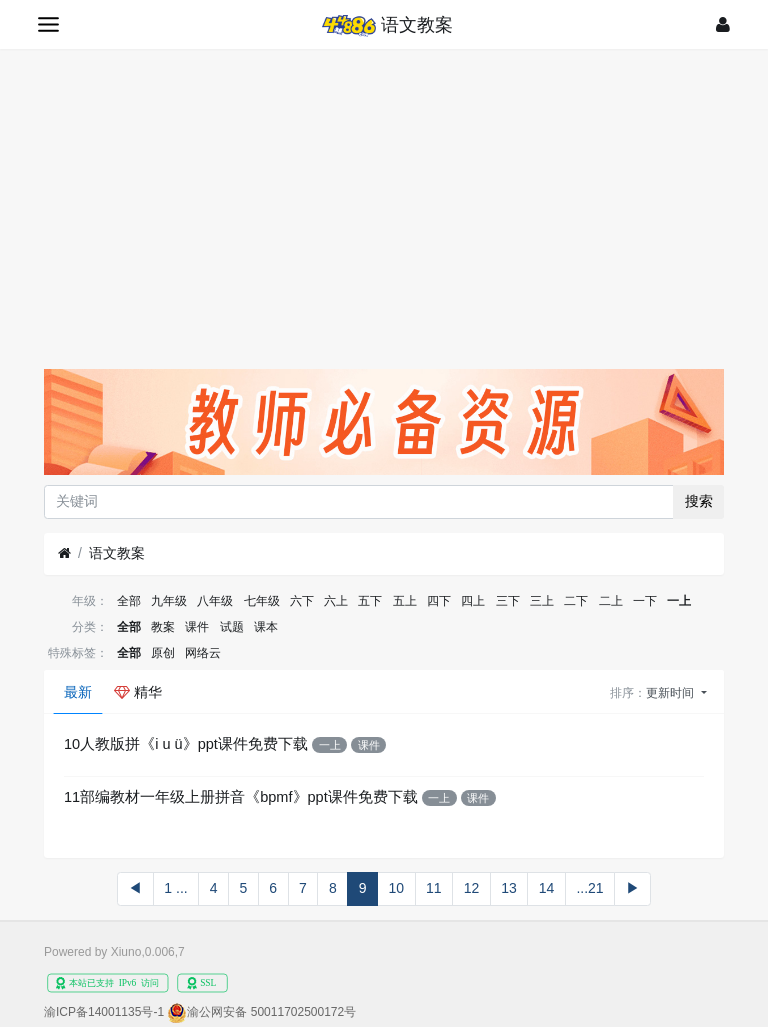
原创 (163, 653)
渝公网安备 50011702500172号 (271, 1012)
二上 (611, 601)
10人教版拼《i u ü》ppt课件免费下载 (186, 744)
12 (472, 888)
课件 (197, 627)
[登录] (723, 24)
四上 (473, 601)
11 (434, 888)
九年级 (169, 601)
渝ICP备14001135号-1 (104, 1012)
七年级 (262, 601)
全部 (129, 601)
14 (547, 888)
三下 (508, 601)
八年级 (215, 601)
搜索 (699, 501)
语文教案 (117, 553)
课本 (266, 627)
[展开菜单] (48, 24)
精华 (138, 692)
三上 (542, 601)
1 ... (175, 888)
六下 (302, 601)
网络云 (203, 653)
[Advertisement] (384, 199)
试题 (232, 627)
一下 (645, 601)
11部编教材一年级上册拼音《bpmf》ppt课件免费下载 (241, 797)
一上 (679, 601)
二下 (576, 601)
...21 (589, 888)
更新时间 (671, 693)
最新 (78, 692)
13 (509, 888)
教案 (163, 627)
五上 (405, 601)
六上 (336, 601)
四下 (439, 601)
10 (397, 888)
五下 (370, 601)
